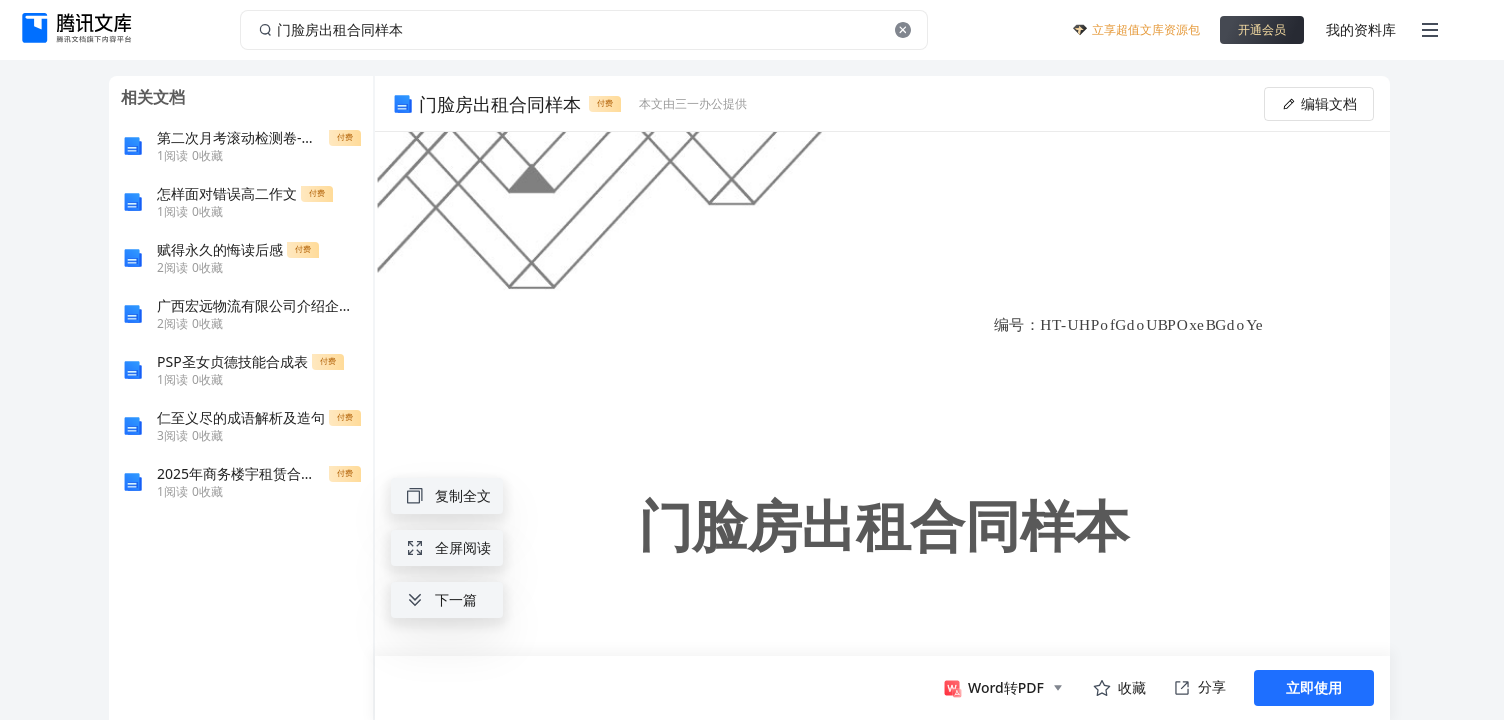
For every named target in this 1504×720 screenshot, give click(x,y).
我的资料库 (1361, 29)
